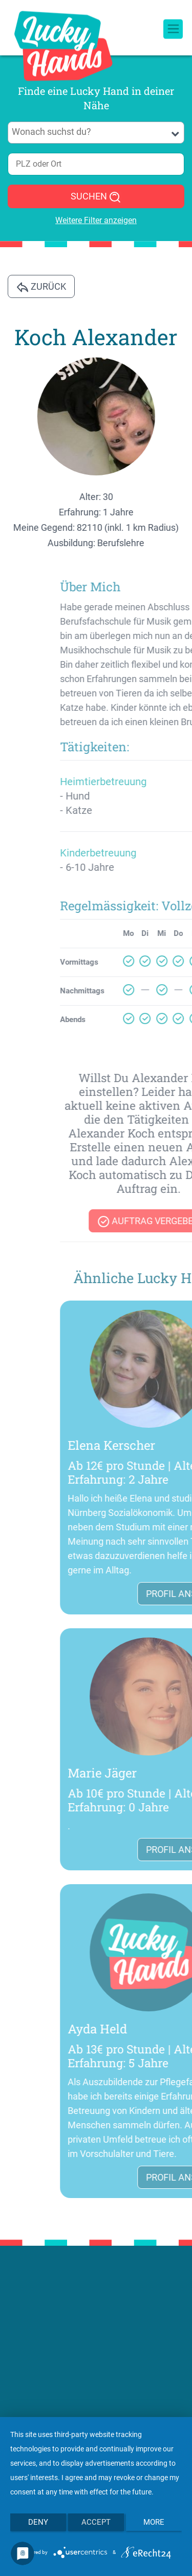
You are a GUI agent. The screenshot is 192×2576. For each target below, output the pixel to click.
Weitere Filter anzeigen (96, 220)
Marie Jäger (156, 1773)
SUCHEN (96, 197)
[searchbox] (96, 132)
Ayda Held (151, 2029)
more (153, 2522)
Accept (96, 2522)
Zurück (41, 287)
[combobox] (96, 133)
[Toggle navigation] (173, 20)
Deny (38, 2522)
